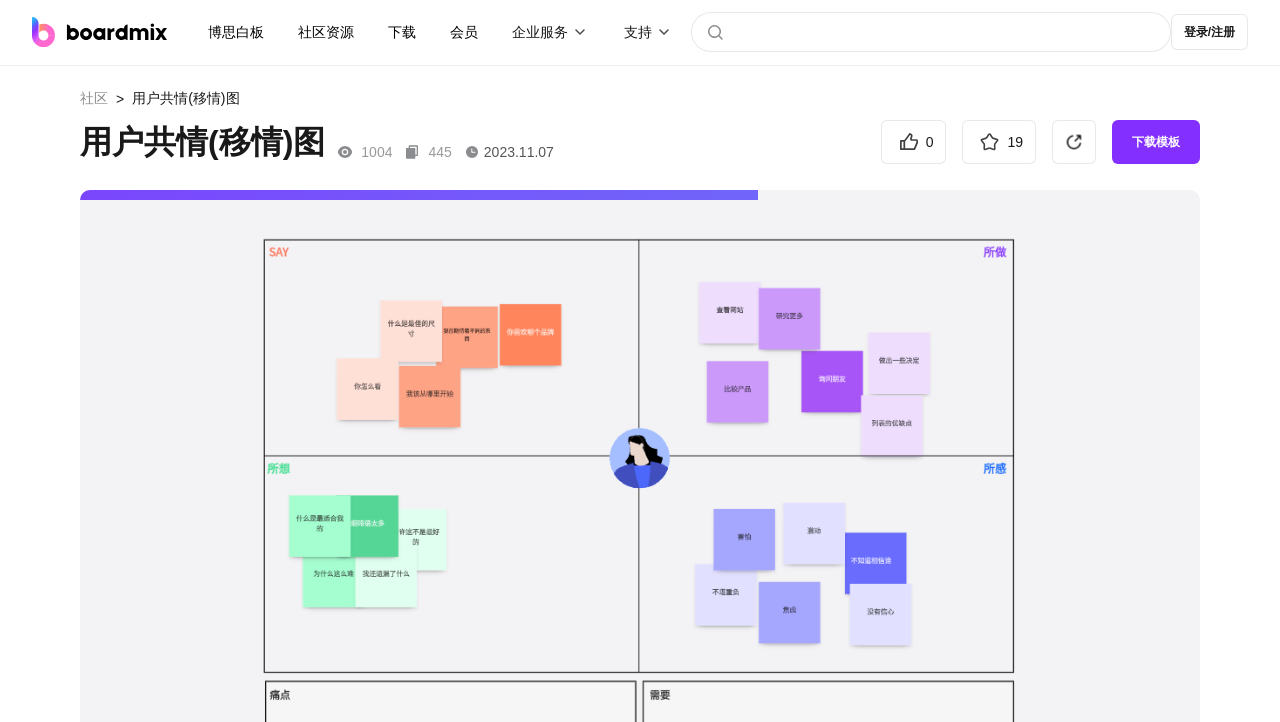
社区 (94, 98)
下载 (402, 32)
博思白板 (236, 32)
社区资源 (326, 32)
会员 (464, 32)
